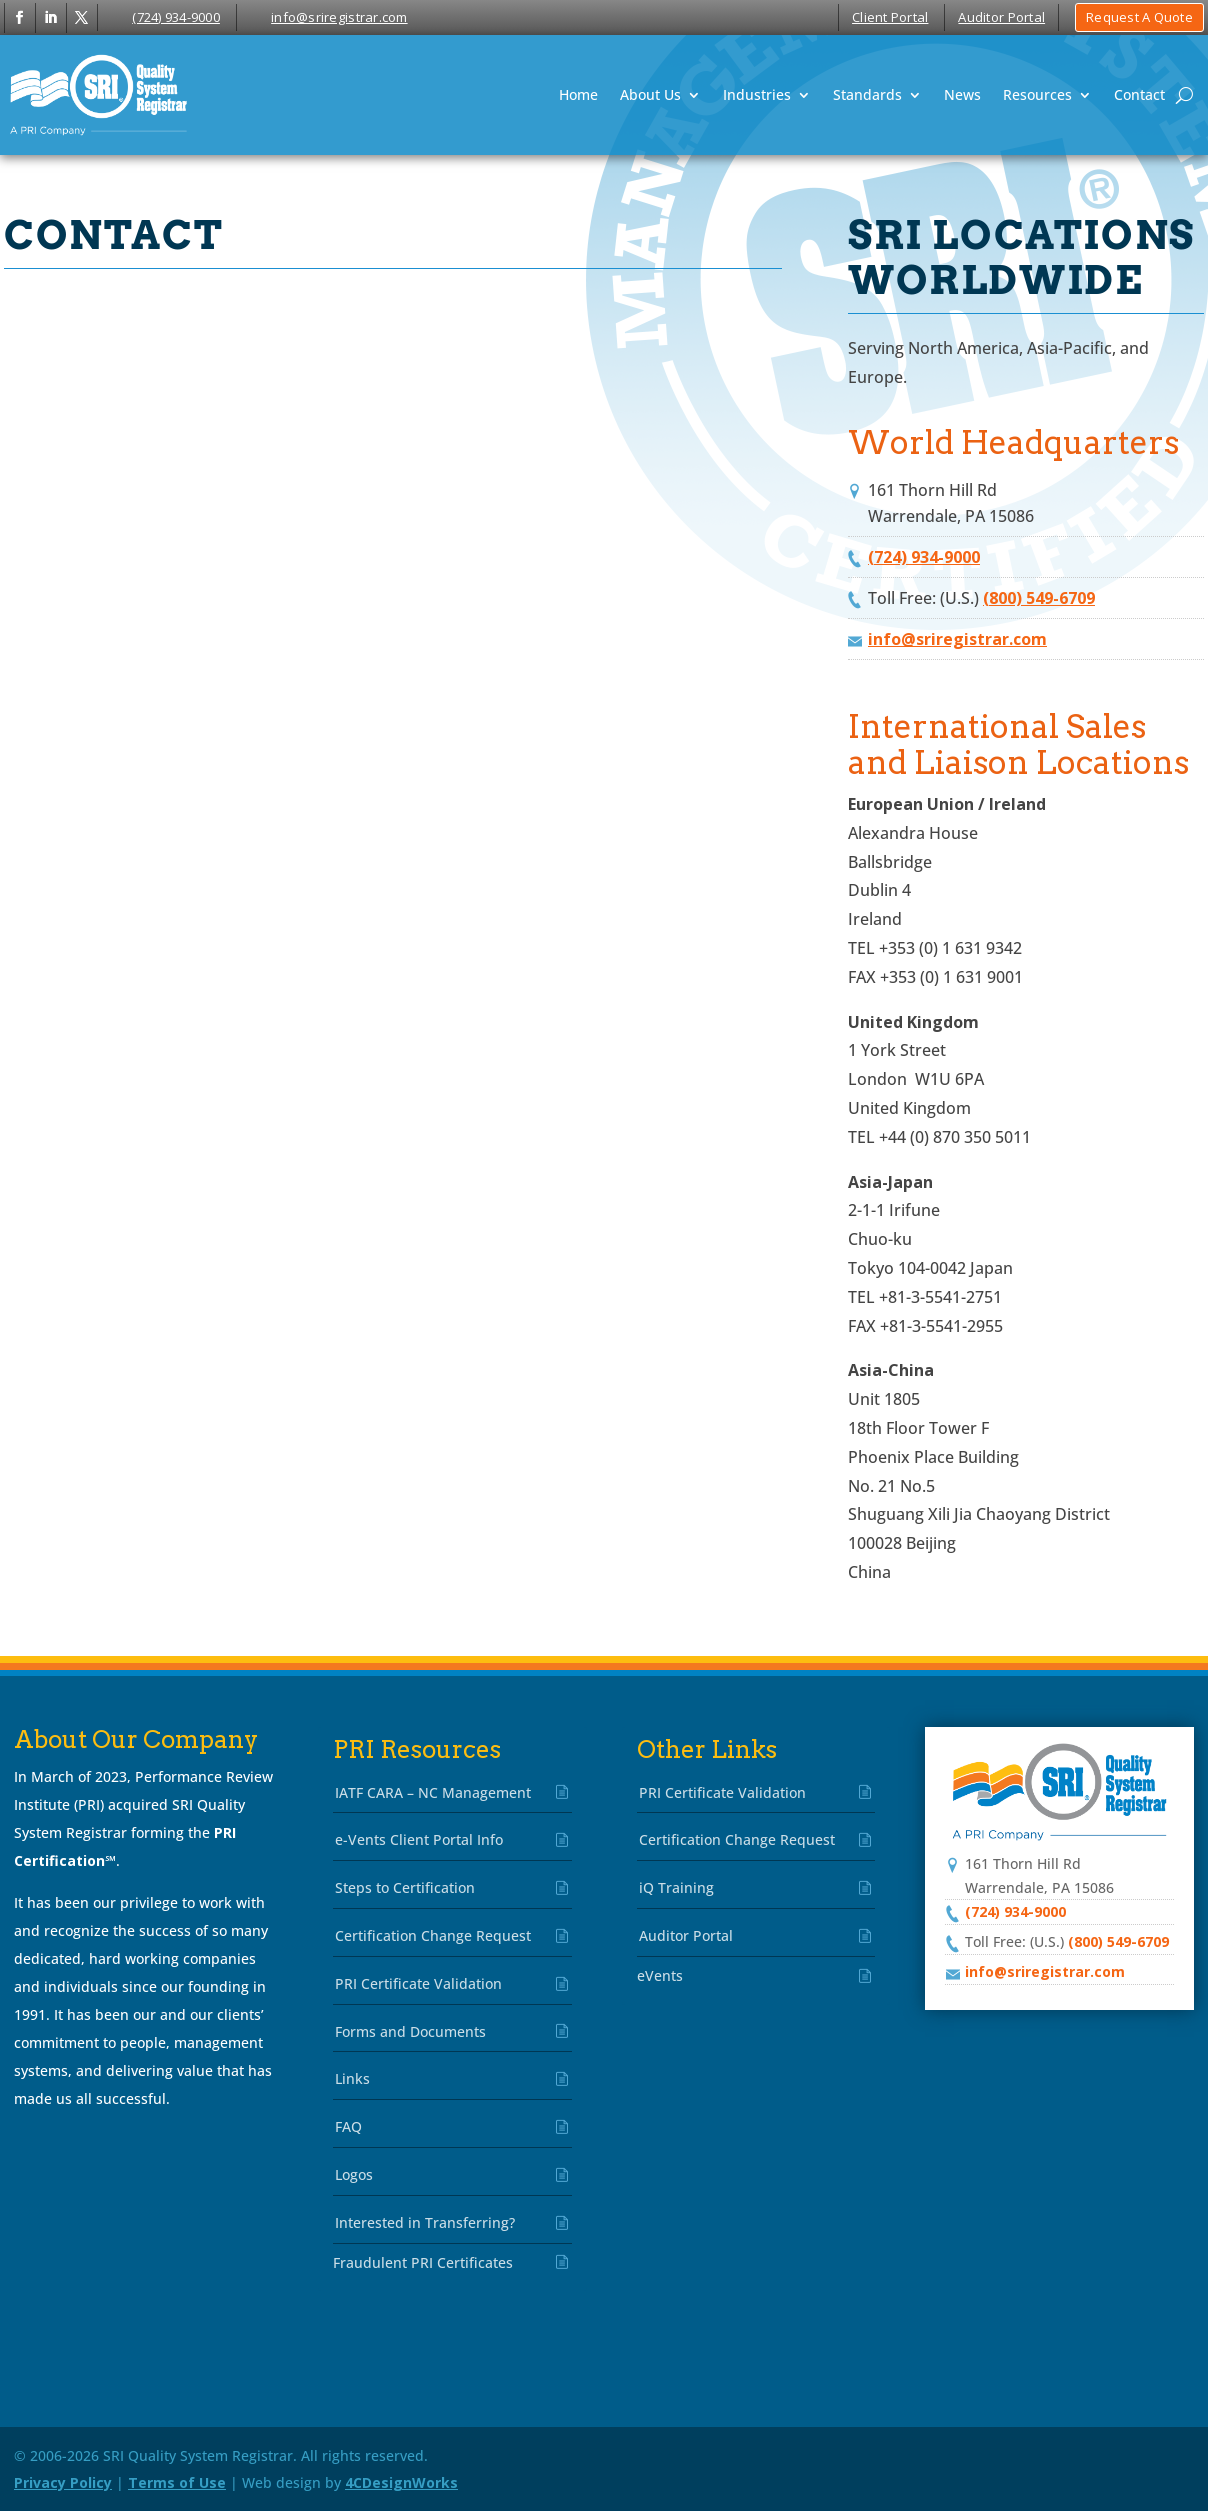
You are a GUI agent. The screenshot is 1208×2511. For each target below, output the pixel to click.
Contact (1139, 94)
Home (578, 94)
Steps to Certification (405, 1887)
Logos (354, 2174)
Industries (757, 94)
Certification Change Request (433, 1935)
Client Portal (890, 17)
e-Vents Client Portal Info (419, 1839)
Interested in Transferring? (425, 2222)
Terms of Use (177, 2482)
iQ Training (676, 1887)
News (962, 94)
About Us (650, 94)
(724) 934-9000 (176, 17)
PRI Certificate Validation (418, 1983)
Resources (1037, 94)
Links (352, 2078)
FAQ (348, 2126)
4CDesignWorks (401, 2482)
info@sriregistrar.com (339, 17)
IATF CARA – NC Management (433, 1792)
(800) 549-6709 (1039, 598)
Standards (867, 94)
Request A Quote (1139, 17)
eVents (660, 1975)
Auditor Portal (1001, 17)
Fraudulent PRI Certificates (423, 2262)
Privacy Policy (63, 2482)
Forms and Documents (410, 2031)
